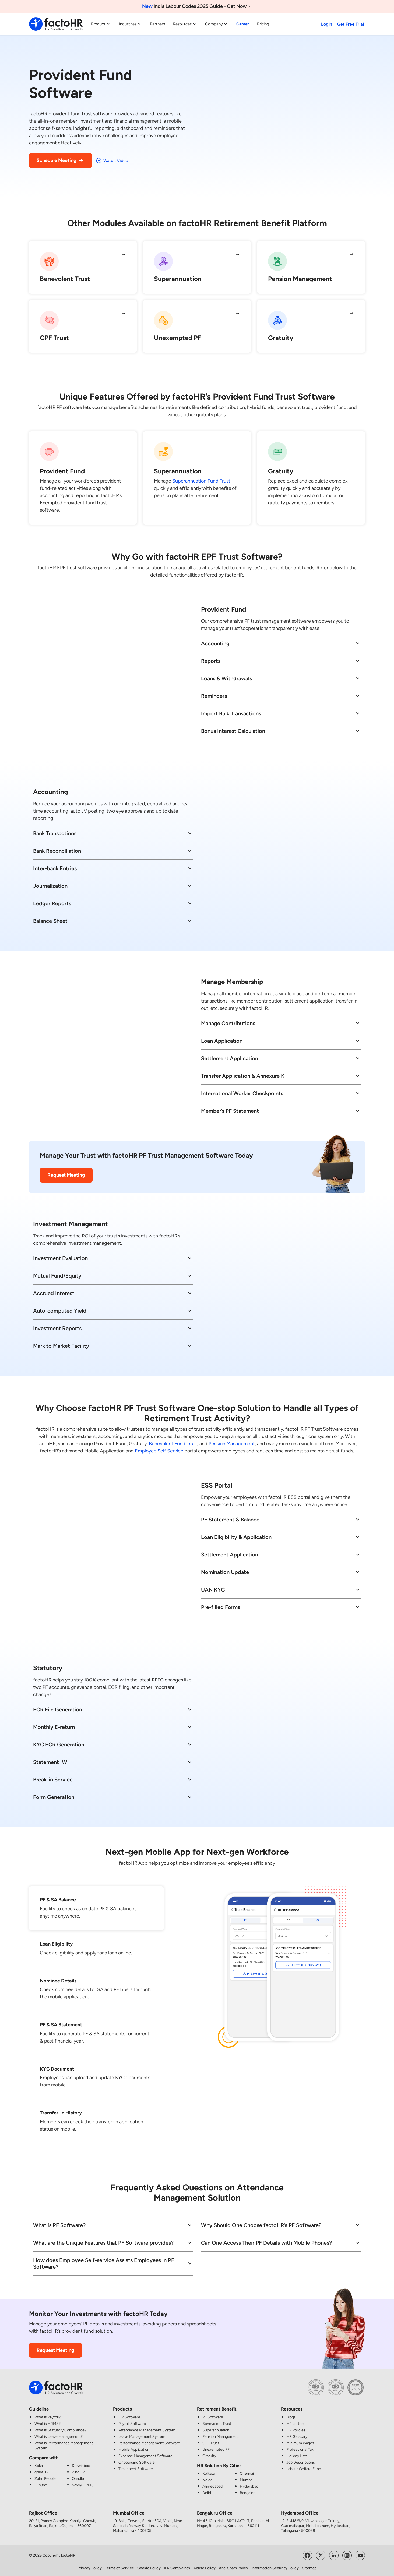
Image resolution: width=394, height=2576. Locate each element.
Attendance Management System (146, 2430)
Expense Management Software (145, 2456)
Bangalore (248, 2493)
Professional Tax (300, 2449)
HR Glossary (296, 2436)
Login (326, 24)
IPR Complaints (177, 2568)
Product (101, 24)
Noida (207, 2480)
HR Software (129, 2417)
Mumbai (246, 2480)
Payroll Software (132, 2423)
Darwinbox (81, 2465)
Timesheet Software (135, 2469)
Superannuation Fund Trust (201, 481)
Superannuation (215, 2430)
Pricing (263, 24)
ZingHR (78, 2472)
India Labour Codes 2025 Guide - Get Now (197, 6)
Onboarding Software (136, 2462)
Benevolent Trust (216, 2423)
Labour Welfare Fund (303, 2469)
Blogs (291, 2417)
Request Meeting (66, 1175)
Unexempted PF (216, 2449)
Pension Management (232, 1444)
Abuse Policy (204, 2568)
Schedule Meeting (60, 160)
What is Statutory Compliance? (60, 2430)
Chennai (247, 2473)
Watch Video (112, 160)
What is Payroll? (47, 2417)
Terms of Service (119, 2568)
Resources (185, 24)
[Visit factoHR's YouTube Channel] (360, 2554)
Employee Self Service (159, 1451)
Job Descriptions (300, 2462)
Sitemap (309, 2568)
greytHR (41, 2472)
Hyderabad (249, 2486)
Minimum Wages (300, 2443)
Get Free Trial (350, 24)
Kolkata (208, 2473)
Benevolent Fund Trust (173, 1444)
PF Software (212, 2417)
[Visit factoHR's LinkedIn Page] (334, 2554)
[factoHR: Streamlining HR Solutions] (56, 24)
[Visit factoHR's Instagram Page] (347, 2554)
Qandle (78, 2478)
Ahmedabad (212, 2486)
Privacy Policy (90, 2568)
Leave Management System (141, 2436)
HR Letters (295, 2423)
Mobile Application (133, 2449)
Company (216, 24)
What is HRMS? (47, 2423)
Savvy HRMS (83, 2485)
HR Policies (295, 2430)
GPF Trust (210, 2443)
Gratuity (209, 2456)
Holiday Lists (297, 2456)
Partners (157, 24)
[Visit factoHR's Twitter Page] (320, 2554)
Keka (38, 2465)
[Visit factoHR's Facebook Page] (307, 2554)
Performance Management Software (149, 2443)
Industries (130, 24)
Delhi (206, 2493)
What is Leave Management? (58, 2436)
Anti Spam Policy (233, 2568)
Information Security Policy (275, 2568)
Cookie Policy (149, 2568)
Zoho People (45, 2478)
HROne (40, 2485)
